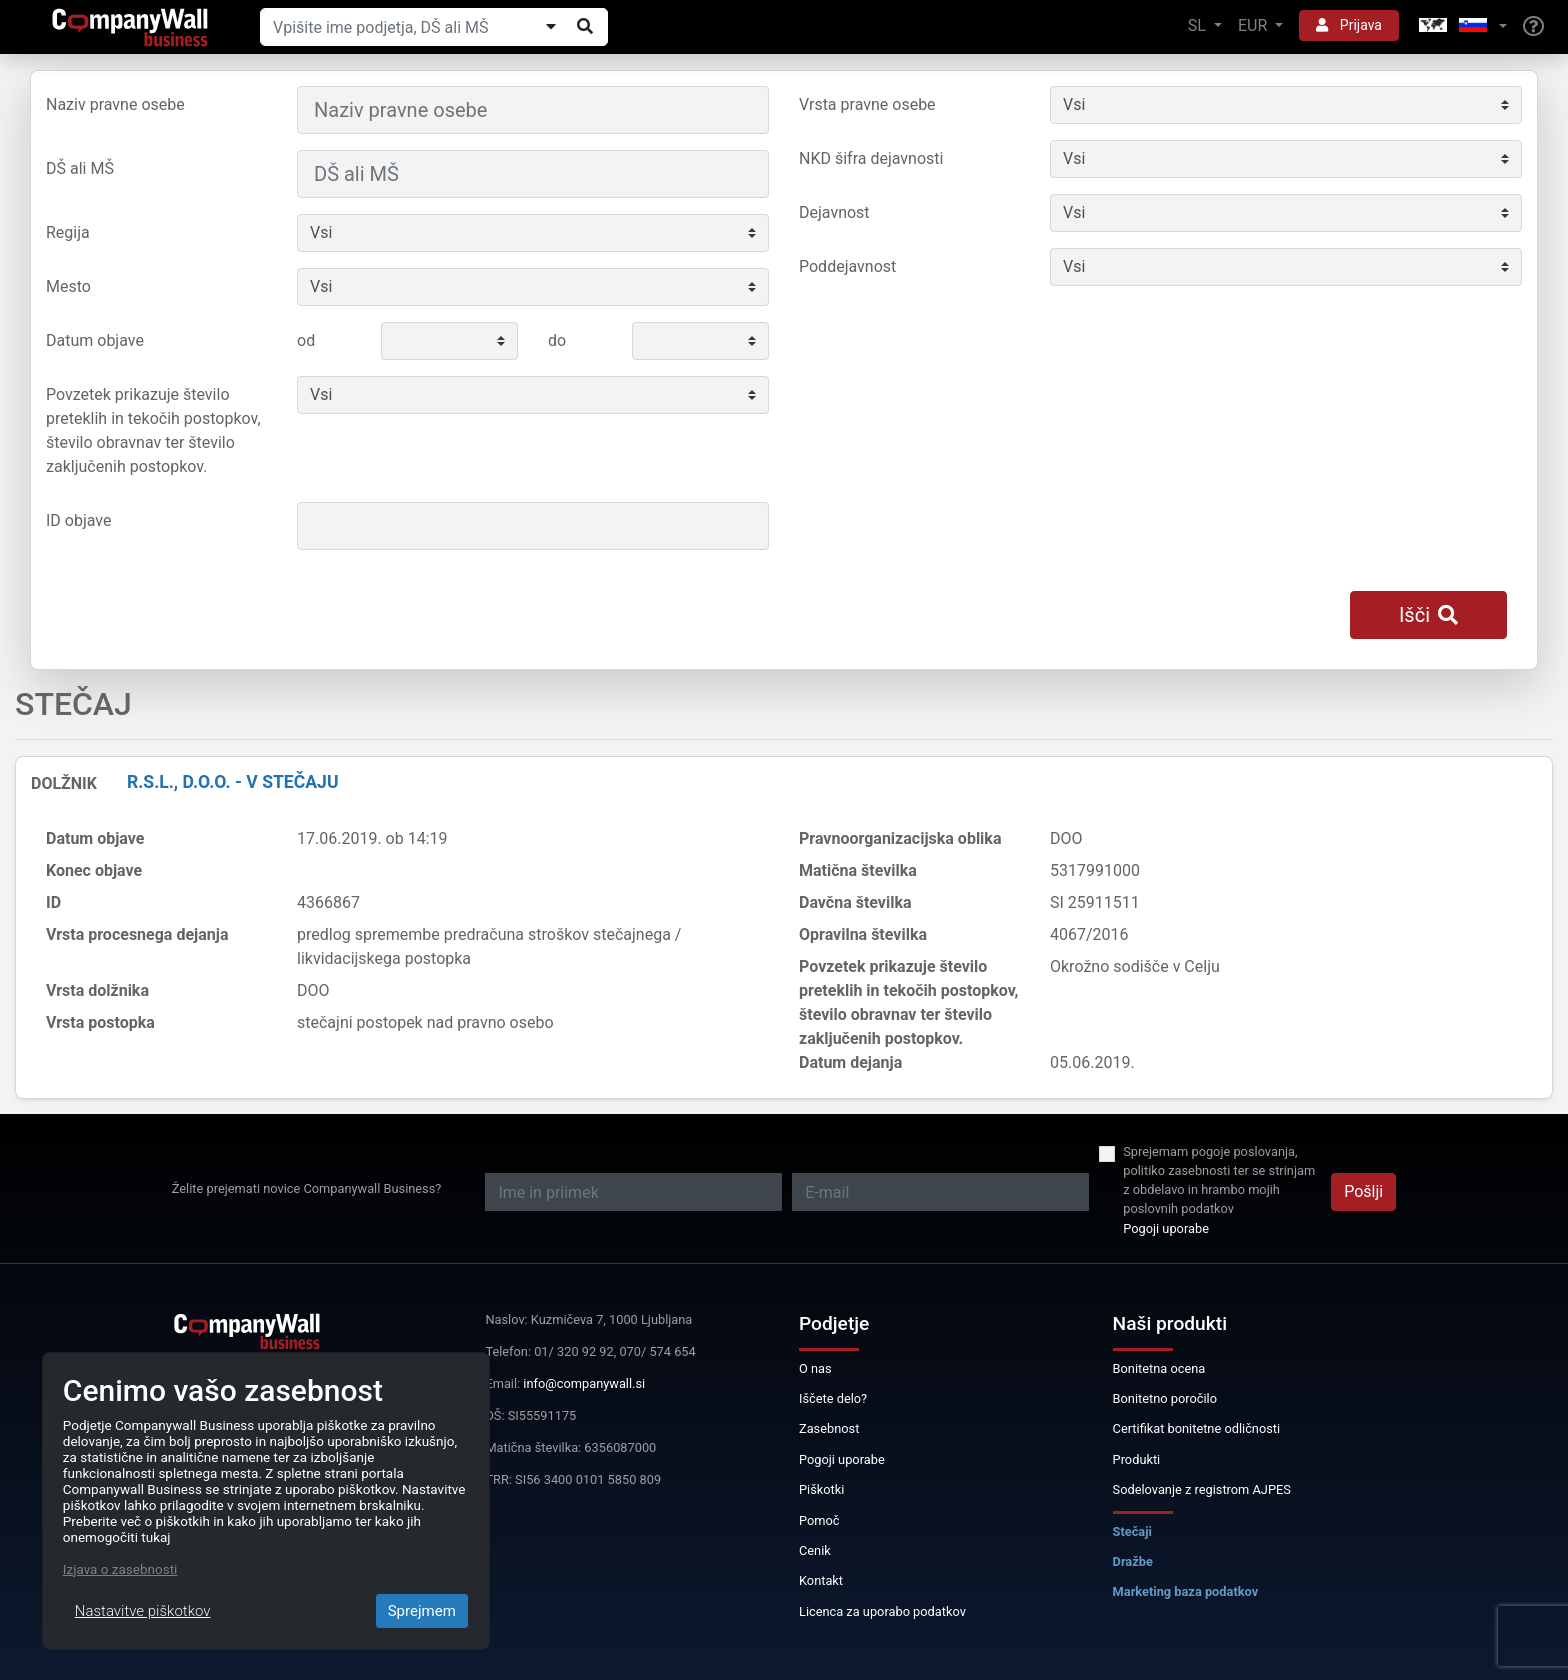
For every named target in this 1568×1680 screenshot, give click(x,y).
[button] (1461, 26)
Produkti (1137, 1459)
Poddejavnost (847, 266)
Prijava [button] (1349, 25)
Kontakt (821, 1580)
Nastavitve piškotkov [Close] (143, 1611)
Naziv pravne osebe (115, 104)
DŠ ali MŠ (80, 168)
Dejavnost (834, 212)
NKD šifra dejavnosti (871, 158)
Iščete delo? (833, 1398)
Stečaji (1132, 1531)
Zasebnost (829, 1428)
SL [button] (1199, 25)
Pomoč (819, 1520)
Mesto (68, 286)
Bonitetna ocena (1159, 1368)
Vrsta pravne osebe (867, 104)
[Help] (1533, 27)
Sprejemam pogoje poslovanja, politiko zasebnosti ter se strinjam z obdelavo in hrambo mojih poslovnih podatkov (1219, 1180)
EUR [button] (1254, 25)
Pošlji (1363, 1191)
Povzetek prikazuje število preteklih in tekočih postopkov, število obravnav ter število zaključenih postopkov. (153, 430)
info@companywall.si (584, 1383)
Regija (68, 232)
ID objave (78, 520)
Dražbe (1133, 1561)
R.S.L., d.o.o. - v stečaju (233, 782)
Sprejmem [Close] (422, 1611)
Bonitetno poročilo (1165, 1398)
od (306, 340)
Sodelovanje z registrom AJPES (1202, 1489)
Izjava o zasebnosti (120, 1569)
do (557, 340)
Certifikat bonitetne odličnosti (1197, 1428)
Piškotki (821, 1489)
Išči (1428, 615)
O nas (815, 1368)
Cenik (815, 1550)
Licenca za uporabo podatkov (882, 1611)
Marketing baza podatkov (1186, 1591)
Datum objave (95, 340)
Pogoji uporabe (1166, 1228)
